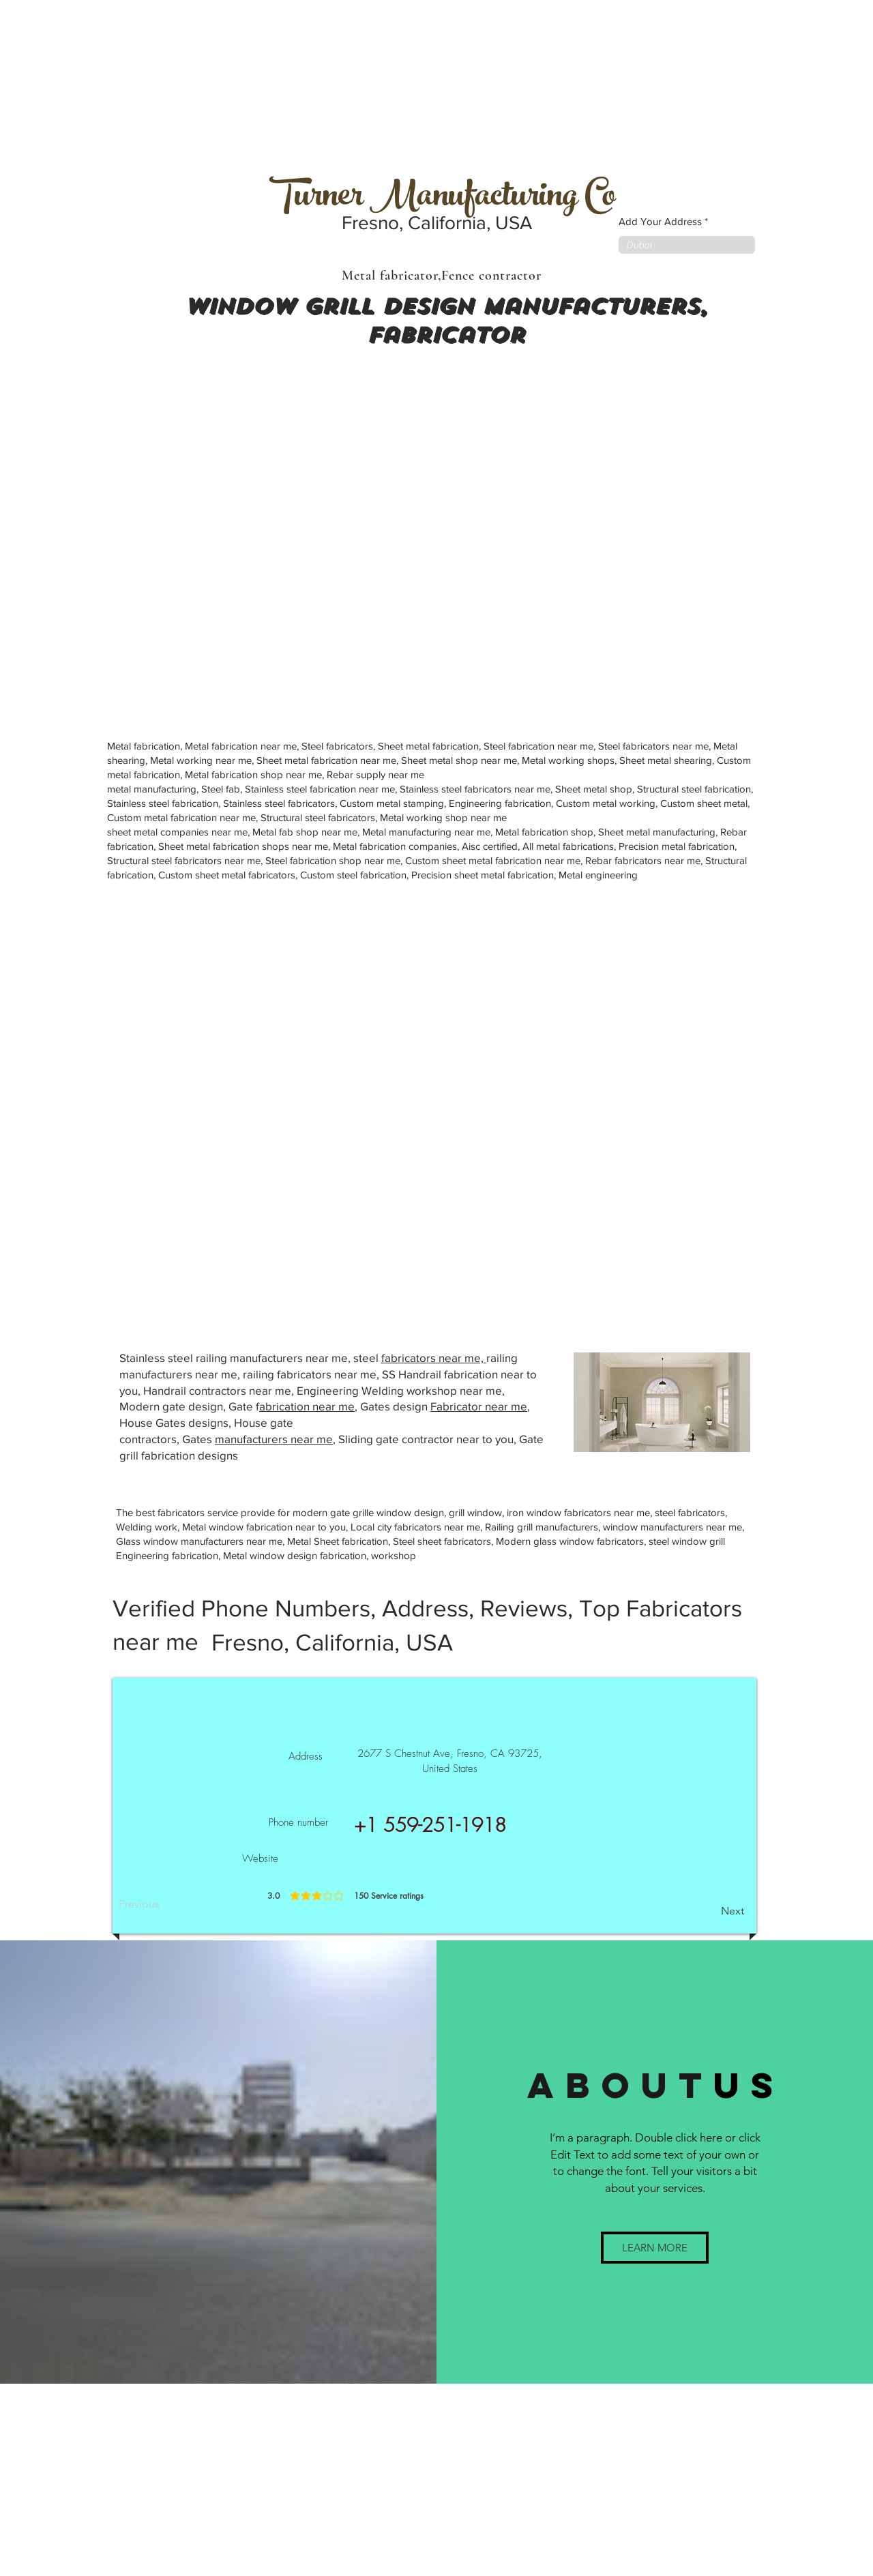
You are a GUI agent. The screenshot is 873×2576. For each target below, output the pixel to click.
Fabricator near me (478, 1406)
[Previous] (164, 1904)
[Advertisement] (102, 85)
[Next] (710, 1911)
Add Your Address (660, 221)
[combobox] (687, 245)
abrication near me (307, 1406)
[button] (655, 2248)
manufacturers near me (274, 1438)
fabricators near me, (433, 1357)
